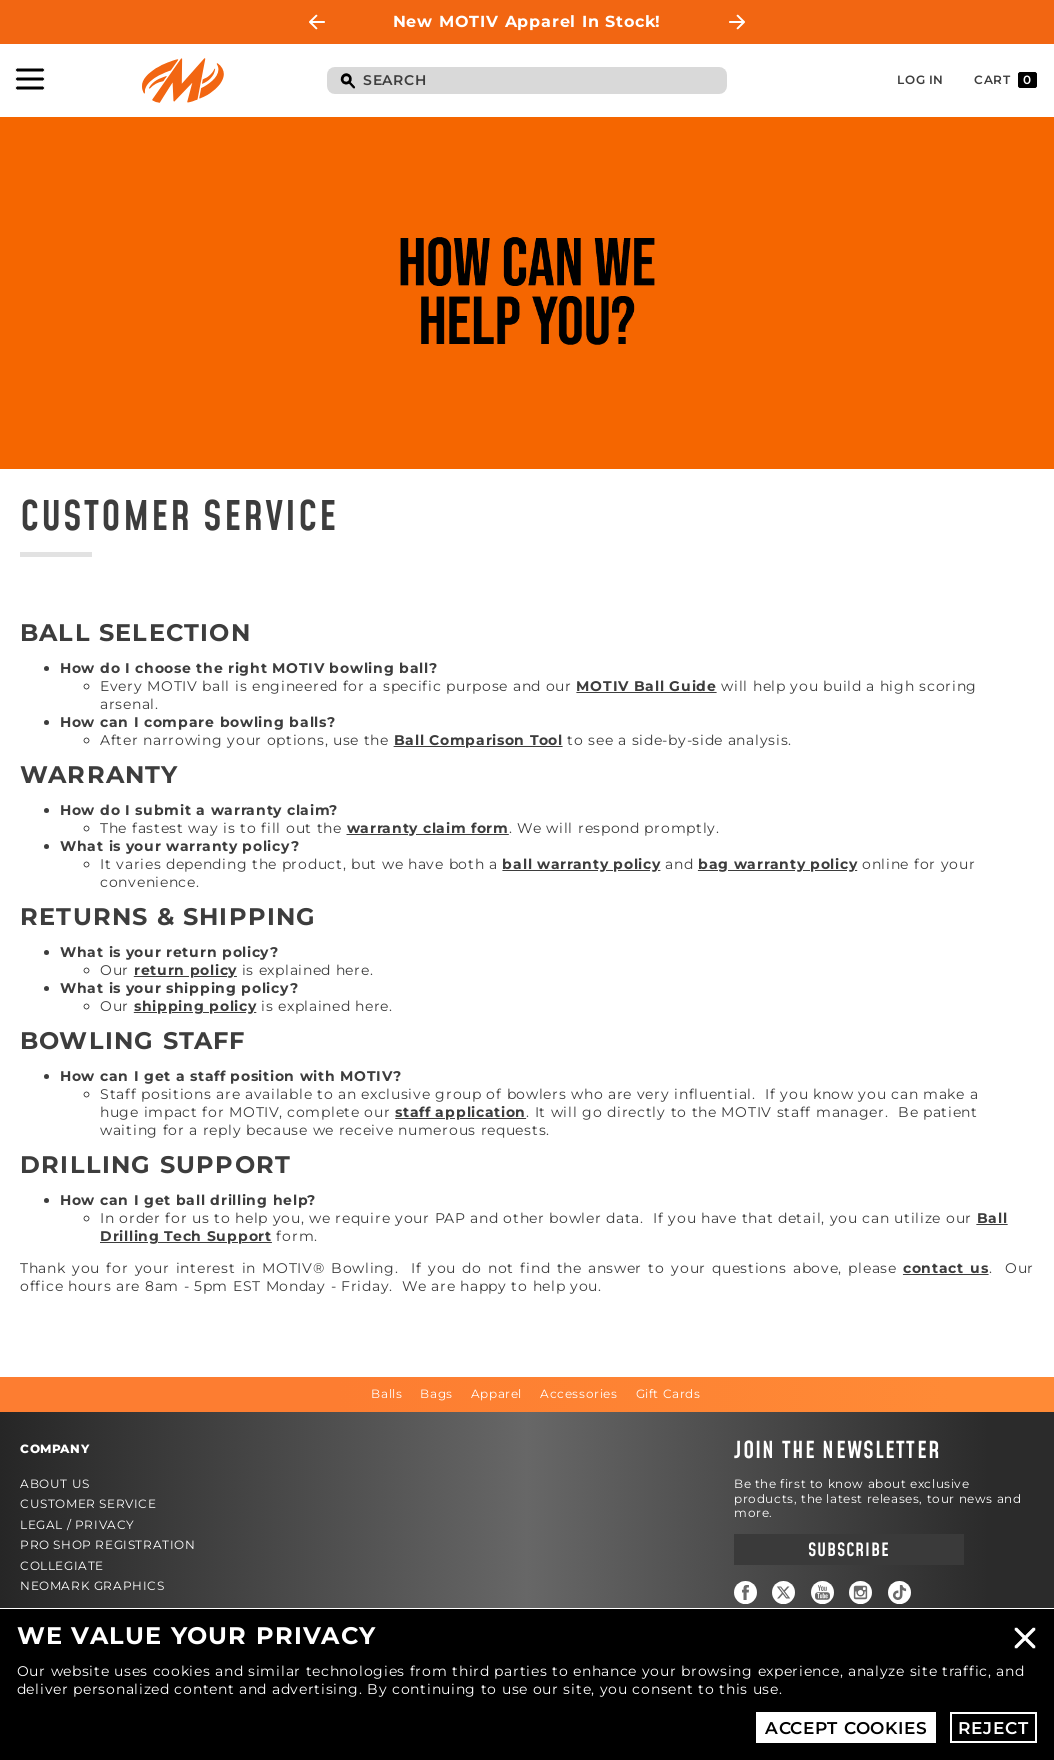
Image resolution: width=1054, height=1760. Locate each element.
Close (1025, 1638)
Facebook (745, 1592)
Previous (317, 22)
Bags (436, 1393)
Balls (386, 1393)
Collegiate (62, 1565)
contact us (946, 1268)
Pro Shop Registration (108, 1544)
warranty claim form (428, 828)
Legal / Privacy (77, 1524)
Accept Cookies (846, 1728)
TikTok (899, 1592)
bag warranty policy (777, 864)
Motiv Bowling (183, 80)
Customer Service (88, 1503)
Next (737, 22)
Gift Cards (668, 1393)
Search (347, 82)
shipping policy (195, 1006)
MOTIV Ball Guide (646, 686)
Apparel (496, 1393)
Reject (993, 1728)
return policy (185, 970)
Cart (1005, 80)
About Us (55, 1483)
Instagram (860, 1592)
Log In (920, 79)
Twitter (783, 1592)
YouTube (822, 1592)
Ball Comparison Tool (478, 740)
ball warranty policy (581, 864)
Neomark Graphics (92, 1585)
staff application (460, 1112)
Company (54, 1448)
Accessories (579, 1393)
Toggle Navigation (30, 79)
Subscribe (848, 1550)
